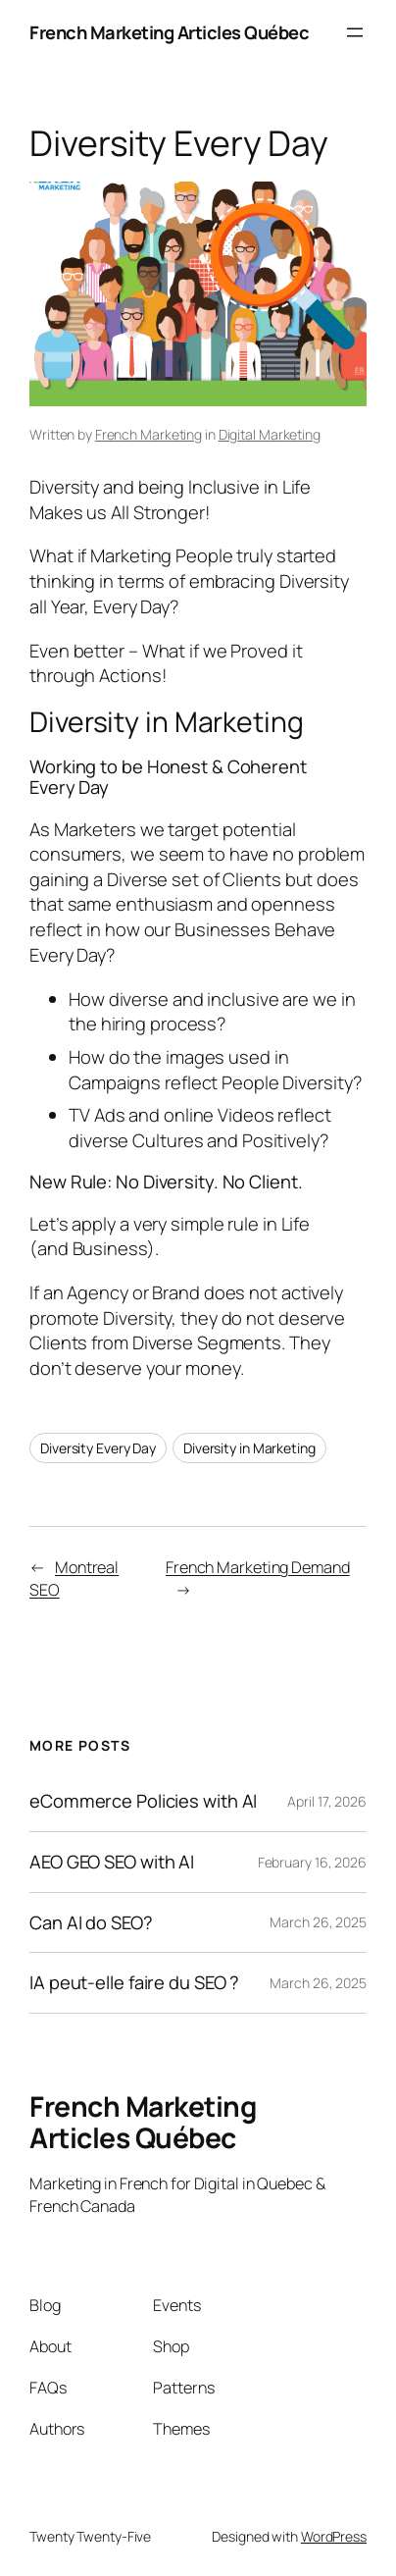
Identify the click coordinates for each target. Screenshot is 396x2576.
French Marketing (148, 434)
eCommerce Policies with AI (143, 1801)
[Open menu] (355, 32)
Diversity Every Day (98, 1448)
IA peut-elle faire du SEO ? (134, 1982)
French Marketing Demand (258, 1567)
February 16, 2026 (312, 1862)
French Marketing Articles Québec (169, 32)
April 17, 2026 (327, 1801)
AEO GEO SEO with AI (111, 1862)
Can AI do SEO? (91, 1923)
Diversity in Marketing (249, 1448)
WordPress (334, 2536)
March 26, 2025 (318, 1922)
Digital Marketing (270, 434)
